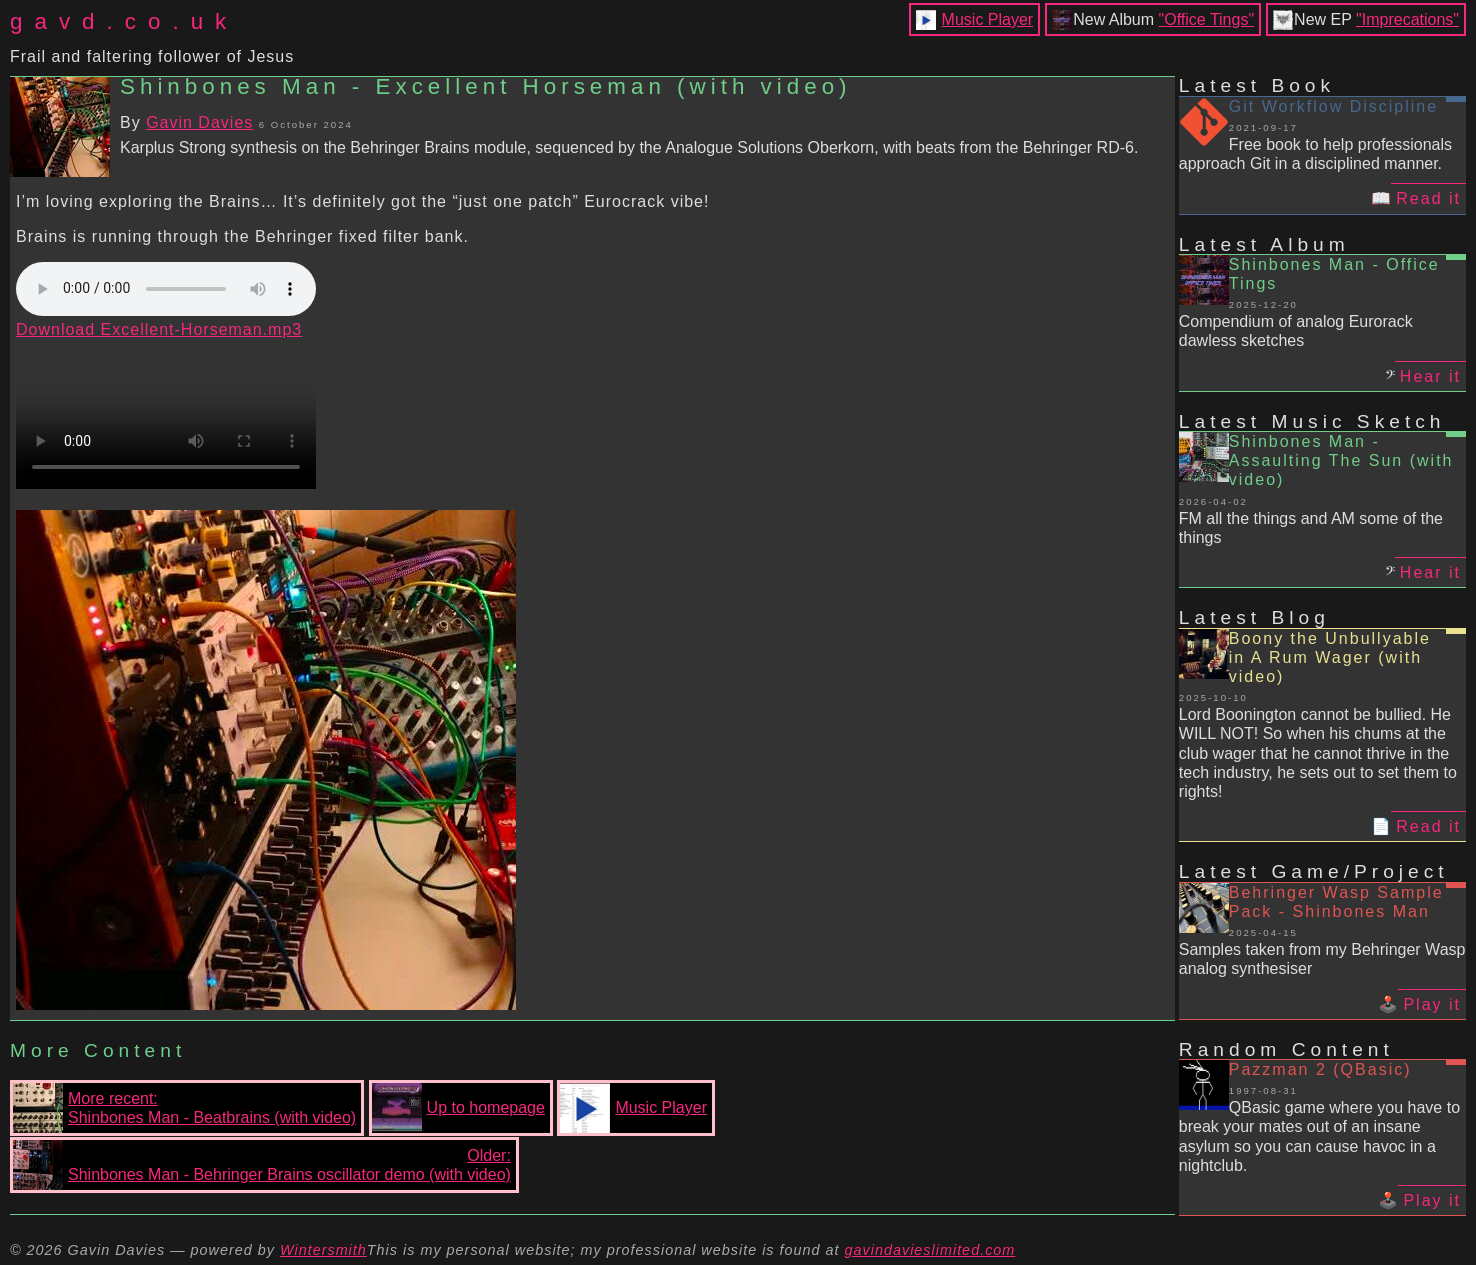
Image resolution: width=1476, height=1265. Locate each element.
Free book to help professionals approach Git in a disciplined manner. (1315, 154)
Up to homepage (458, 1108)
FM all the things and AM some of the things (1311, 528)
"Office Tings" (1207, 19)
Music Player (988, 19)
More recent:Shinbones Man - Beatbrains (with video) (184, 1108)
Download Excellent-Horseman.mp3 (159, 329)
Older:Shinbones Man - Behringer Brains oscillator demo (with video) (262, 1165)
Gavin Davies (199, 122)
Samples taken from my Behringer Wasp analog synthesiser (1322, 959)
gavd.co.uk (124, 21)
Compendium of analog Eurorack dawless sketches (1296, 331)
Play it (1432, 1004)
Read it (1428, 198)
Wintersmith (323, 1250)
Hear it (1430, 376)
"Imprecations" (1407, 19)
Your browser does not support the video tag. (166, 414)
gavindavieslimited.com (930, 1250)
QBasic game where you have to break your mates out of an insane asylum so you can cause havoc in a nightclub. (1319, 1136)
